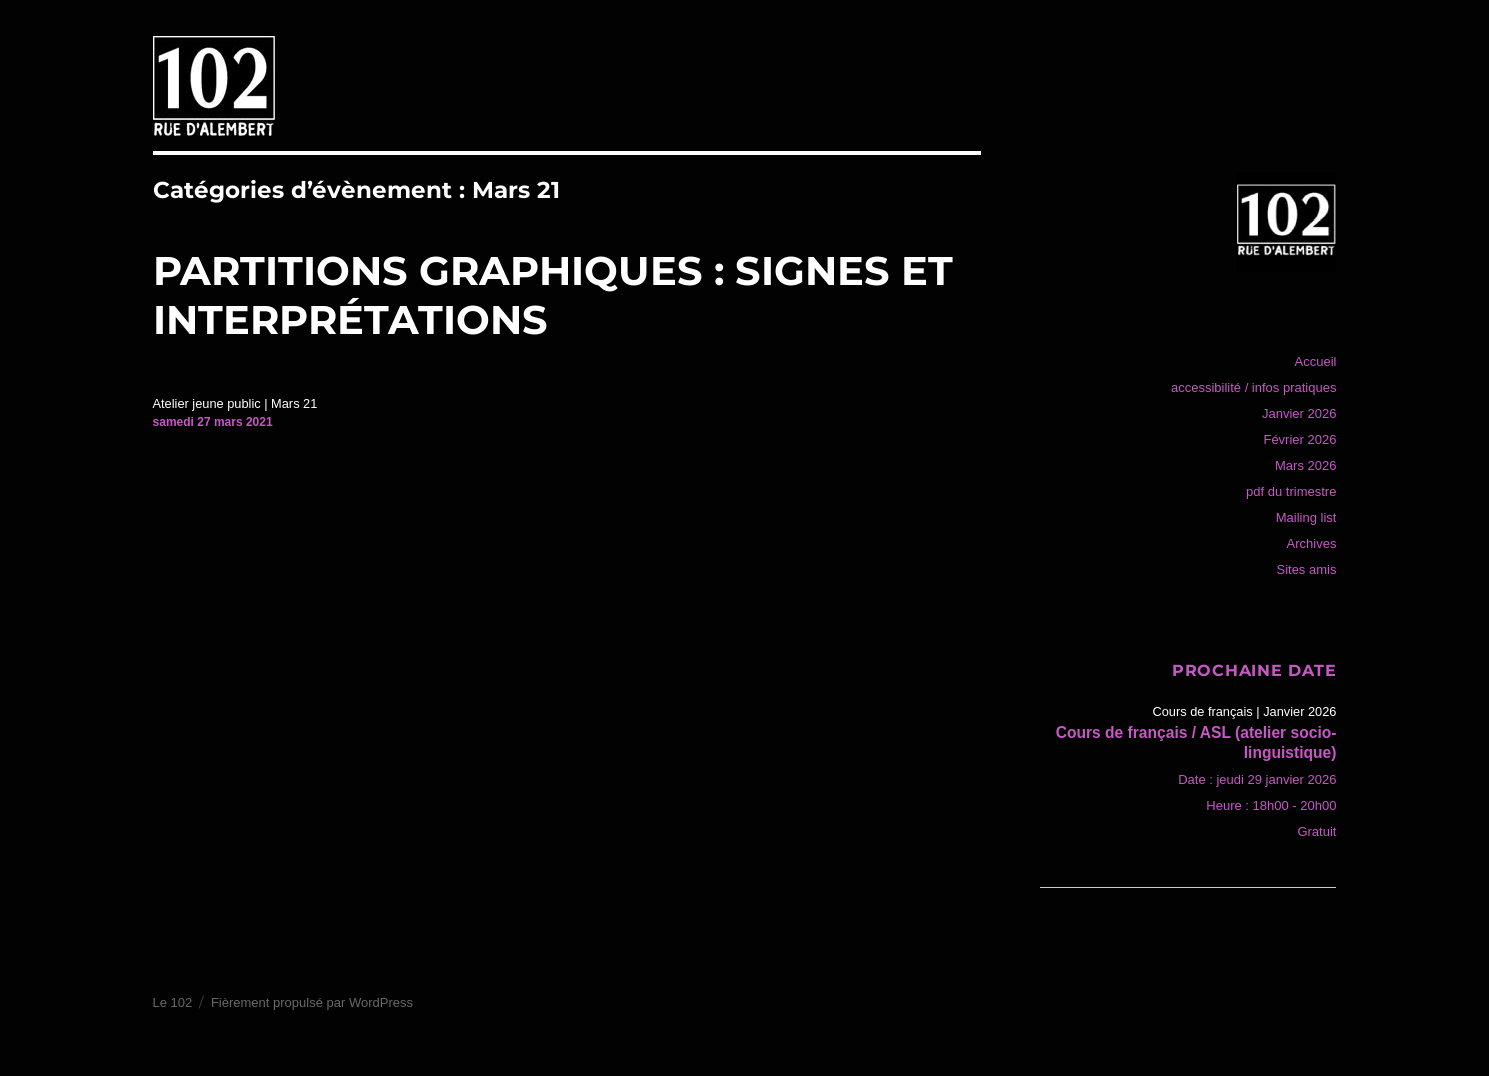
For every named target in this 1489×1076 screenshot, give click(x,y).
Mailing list (1306, 517)
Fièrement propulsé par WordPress (312, 1002)
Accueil (1316, 361)
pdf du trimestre (1291, 491)
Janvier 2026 (1299, 413)
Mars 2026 (1305, 465)
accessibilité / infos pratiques (1253, 387)
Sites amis (1306, 569)
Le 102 (173, 1002)
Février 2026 (1299, 439)
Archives (1312, 543)
